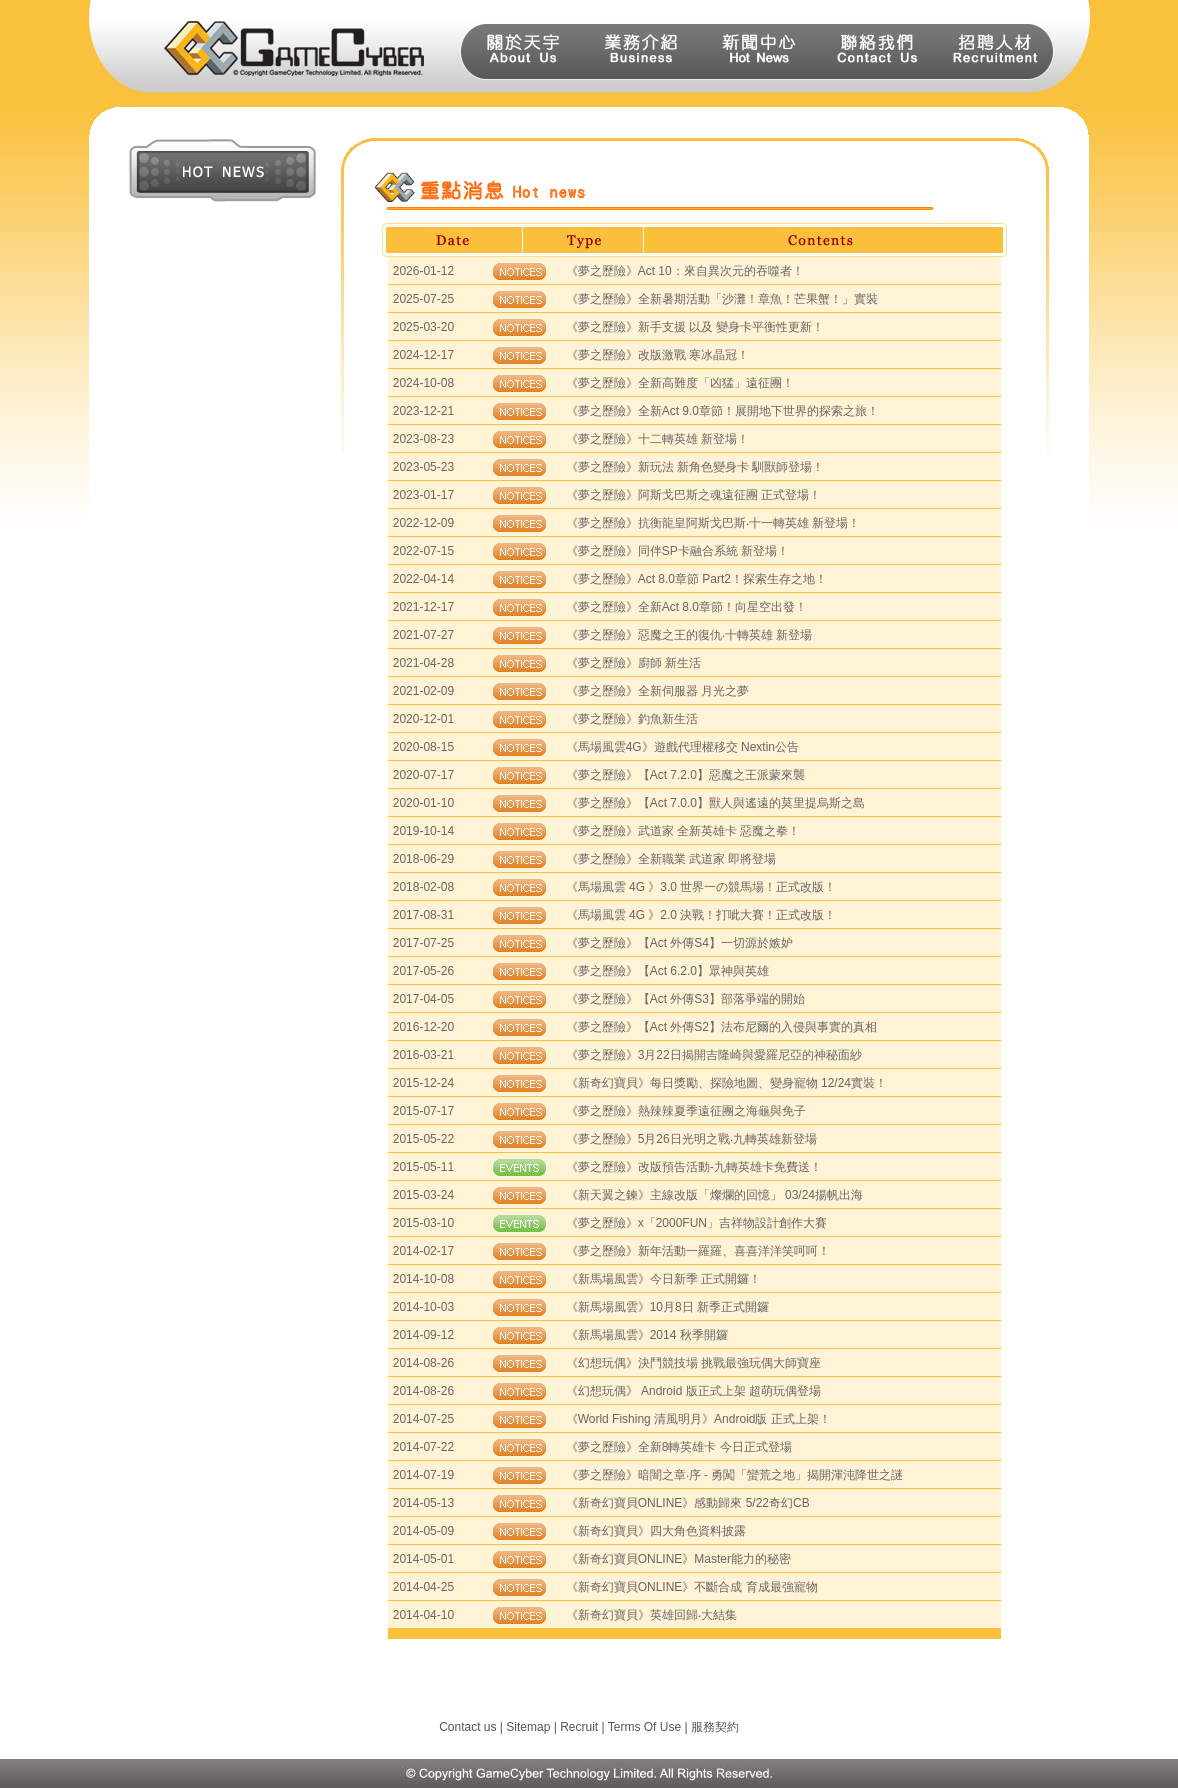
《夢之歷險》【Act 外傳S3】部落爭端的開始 (685, 999)
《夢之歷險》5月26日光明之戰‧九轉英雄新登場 (691, 1139)
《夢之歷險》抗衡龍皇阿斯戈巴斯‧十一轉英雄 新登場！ (713, 523)
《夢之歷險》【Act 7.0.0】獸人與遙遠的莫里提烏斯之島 (715, 803)
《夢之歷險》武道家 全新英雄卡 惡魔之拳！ (683, 831)
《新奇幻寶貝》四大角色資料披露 (656, 1531)
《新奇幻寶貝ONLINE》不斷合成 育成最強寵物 (692, 1587)
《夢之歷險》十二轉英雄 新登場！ (657, 439)
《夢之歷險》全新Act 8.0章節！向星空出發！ (686, 607)
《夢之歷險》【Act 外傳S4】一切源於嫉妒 (679, 943)
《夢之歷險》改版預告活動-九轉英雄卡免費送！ (694, 1167)
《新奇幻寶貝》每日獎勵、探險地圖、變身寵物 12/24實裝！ (726, 1083)
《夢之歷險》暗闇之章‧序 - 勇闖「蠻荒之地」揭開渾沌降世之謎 (735, 1475)
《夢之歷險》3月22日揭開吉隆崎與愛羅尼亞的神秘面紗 (714, 1055)
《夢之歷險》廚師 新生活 (633, 663)
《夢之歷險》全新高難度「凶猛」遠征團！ (680, 383)
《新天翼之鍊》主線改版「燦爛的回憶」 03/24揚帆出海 (714, 1195)
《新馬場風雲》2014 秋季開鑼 (647, 1335)
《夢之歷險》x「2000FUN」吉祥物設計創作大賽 (696, 1223)
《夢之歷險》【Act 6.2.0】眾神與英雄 (667, 971)
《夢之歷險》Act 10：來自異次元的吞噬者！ (685, 271)
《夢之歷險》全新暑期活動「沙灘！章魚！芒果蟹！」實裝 (722, 299)
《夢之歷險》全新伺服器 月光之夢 (657, 691)
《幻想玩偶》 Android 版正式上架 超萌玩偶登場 (693, 1391)
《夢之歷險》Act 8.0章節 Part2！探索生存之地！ (696, 579)
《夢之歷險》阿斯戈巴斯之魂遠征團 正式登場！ (693, 495)
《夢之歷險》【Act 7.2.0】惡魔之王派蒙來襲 (685, 775)
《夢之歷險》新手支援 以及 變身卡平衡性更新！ (695, 327)
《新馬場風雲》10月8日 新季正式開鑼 (667, 1307)
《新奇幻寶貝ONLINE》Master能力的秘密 (678, 1559)
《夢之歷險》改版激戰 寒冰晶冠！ (657, 355)
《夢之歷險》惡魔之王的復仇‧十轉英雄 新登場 (689, 635)
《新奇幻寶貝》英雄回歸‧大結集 (651, 1615)
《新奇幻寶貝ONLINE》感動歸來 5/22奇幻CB (688, 1503)
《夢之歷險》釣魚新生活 (632, 719)
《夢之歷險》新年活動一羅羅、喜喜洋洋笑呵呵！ (698, 1251)
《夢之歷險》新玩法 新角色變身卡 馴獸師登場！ (695, 467)
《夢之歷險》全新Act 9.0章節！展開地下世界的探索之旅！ (722, 411)
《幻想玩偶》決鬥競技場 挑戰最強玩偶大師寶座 (693, 1363)
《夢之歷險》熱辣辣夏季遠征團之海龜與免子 (686, 1111)
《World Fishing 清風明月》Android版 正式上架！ (698, 1419)
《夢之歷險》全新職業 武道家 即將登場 (671, 859)
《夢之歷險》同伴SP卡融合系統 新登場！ (677, 551)
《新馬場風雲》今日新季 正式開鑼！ (663, 1279)
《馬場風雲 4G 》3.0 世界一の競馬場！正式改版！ (701, 887)
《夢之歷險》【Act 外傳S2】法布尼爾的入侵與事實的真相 (721, 1027)
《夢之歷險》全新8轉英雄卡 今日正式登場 (679, 1447)
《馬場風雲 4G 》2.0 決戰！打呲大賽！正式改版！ (701, 915)
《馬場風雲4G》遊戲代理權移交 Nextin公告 (682, 747)
